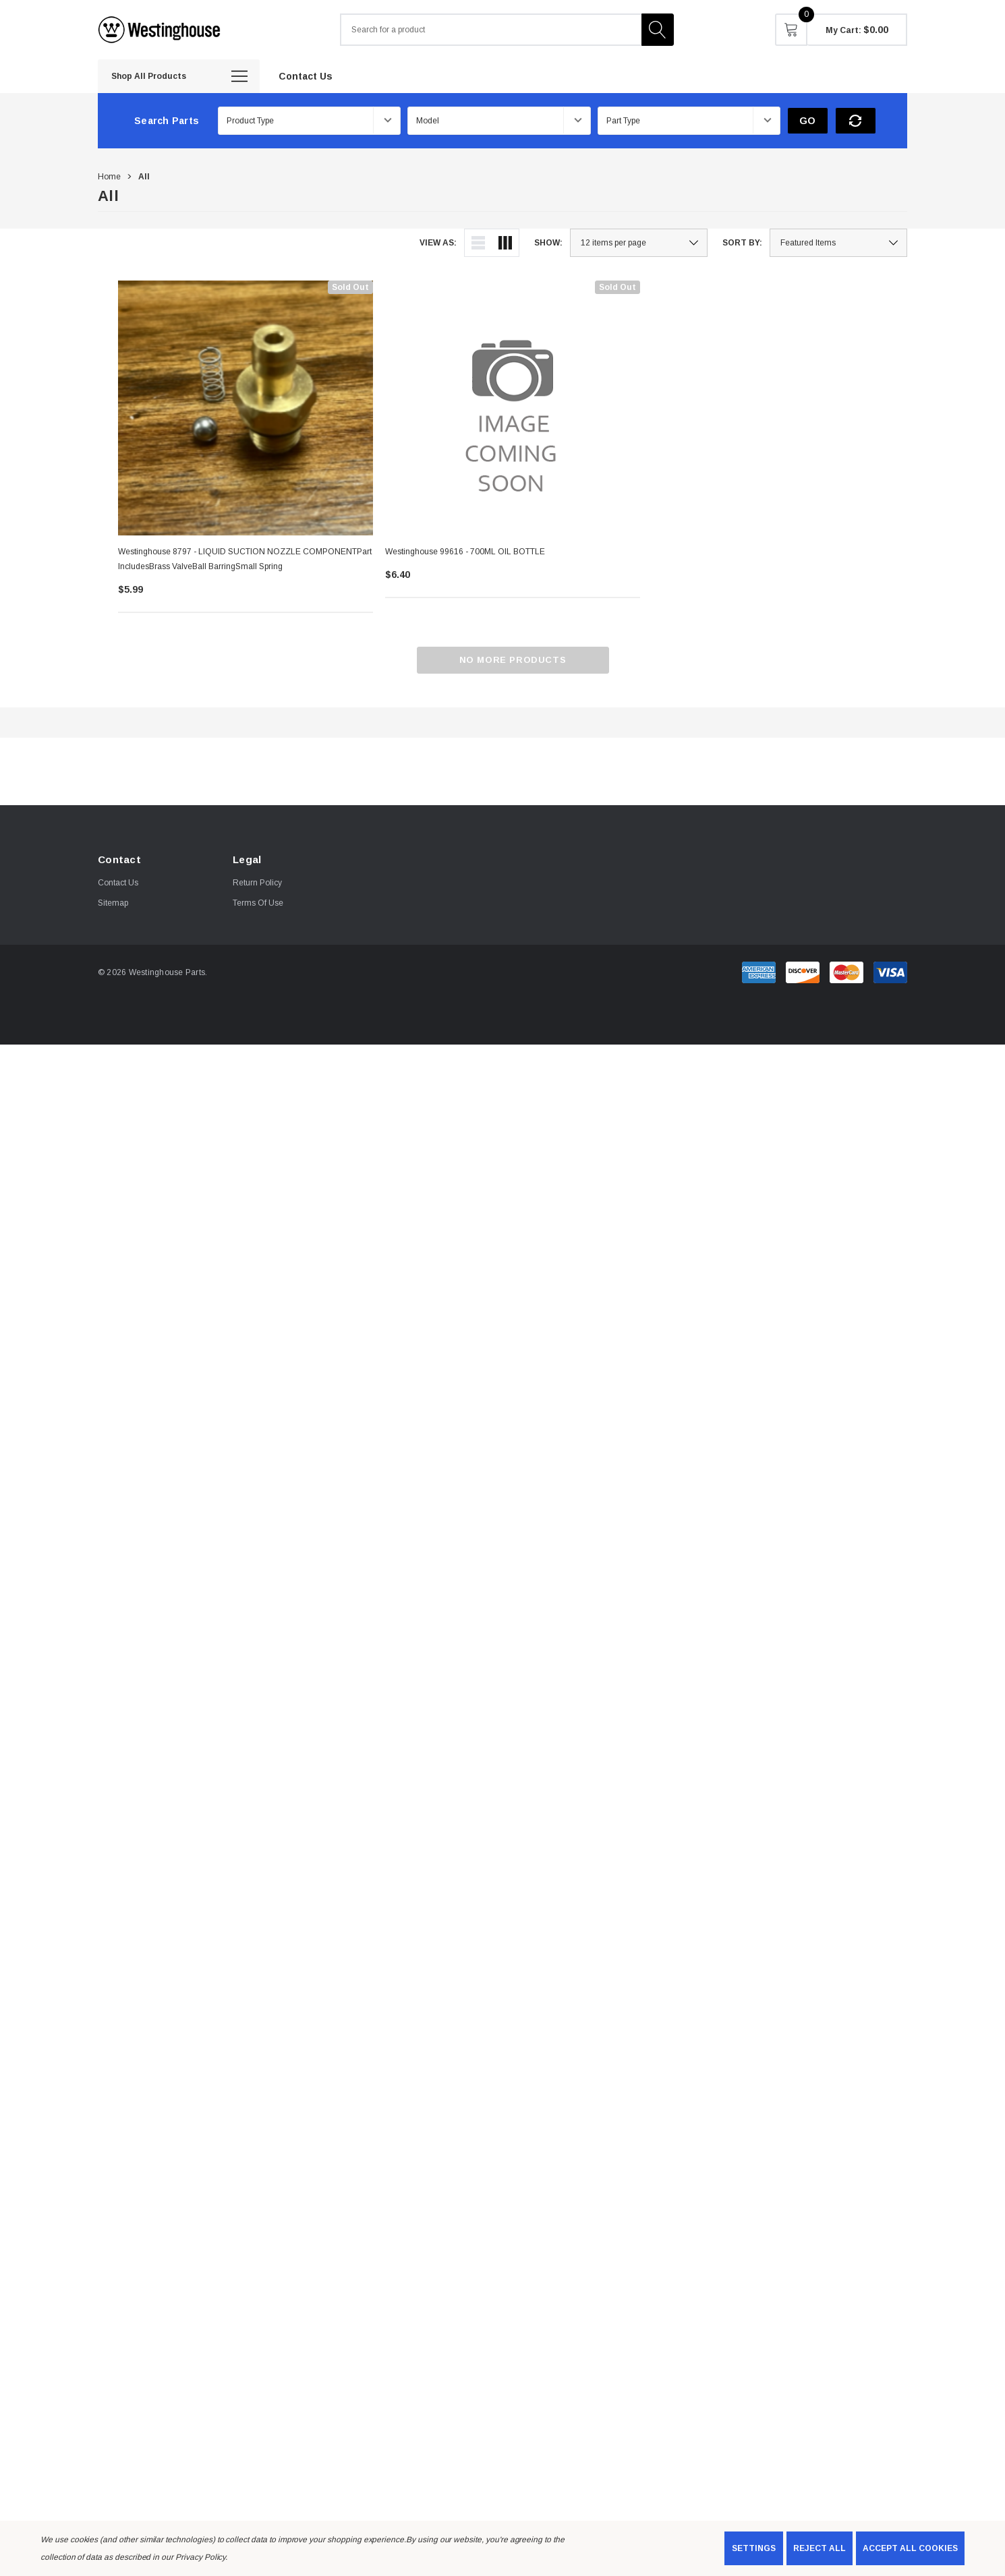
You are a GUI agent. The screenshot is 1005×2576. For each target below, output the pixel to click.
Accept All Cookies (910, 2548)
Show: (548, 243)
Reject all (819, 2548)
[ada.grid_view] (505, 242)
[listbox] (838, 243)
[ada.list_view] (478, 242)
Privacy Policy (200, 2557)
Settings (754, 2548)
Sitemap (113, 903)
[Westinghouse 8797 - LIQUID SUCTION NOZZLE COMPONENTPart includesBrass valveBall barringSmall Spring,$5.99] (245, 408)
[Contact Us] (305, 75)
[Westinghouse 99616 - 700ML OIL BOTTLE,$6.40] (512, 408)
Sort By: (742, 243)
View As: (438, 243)
